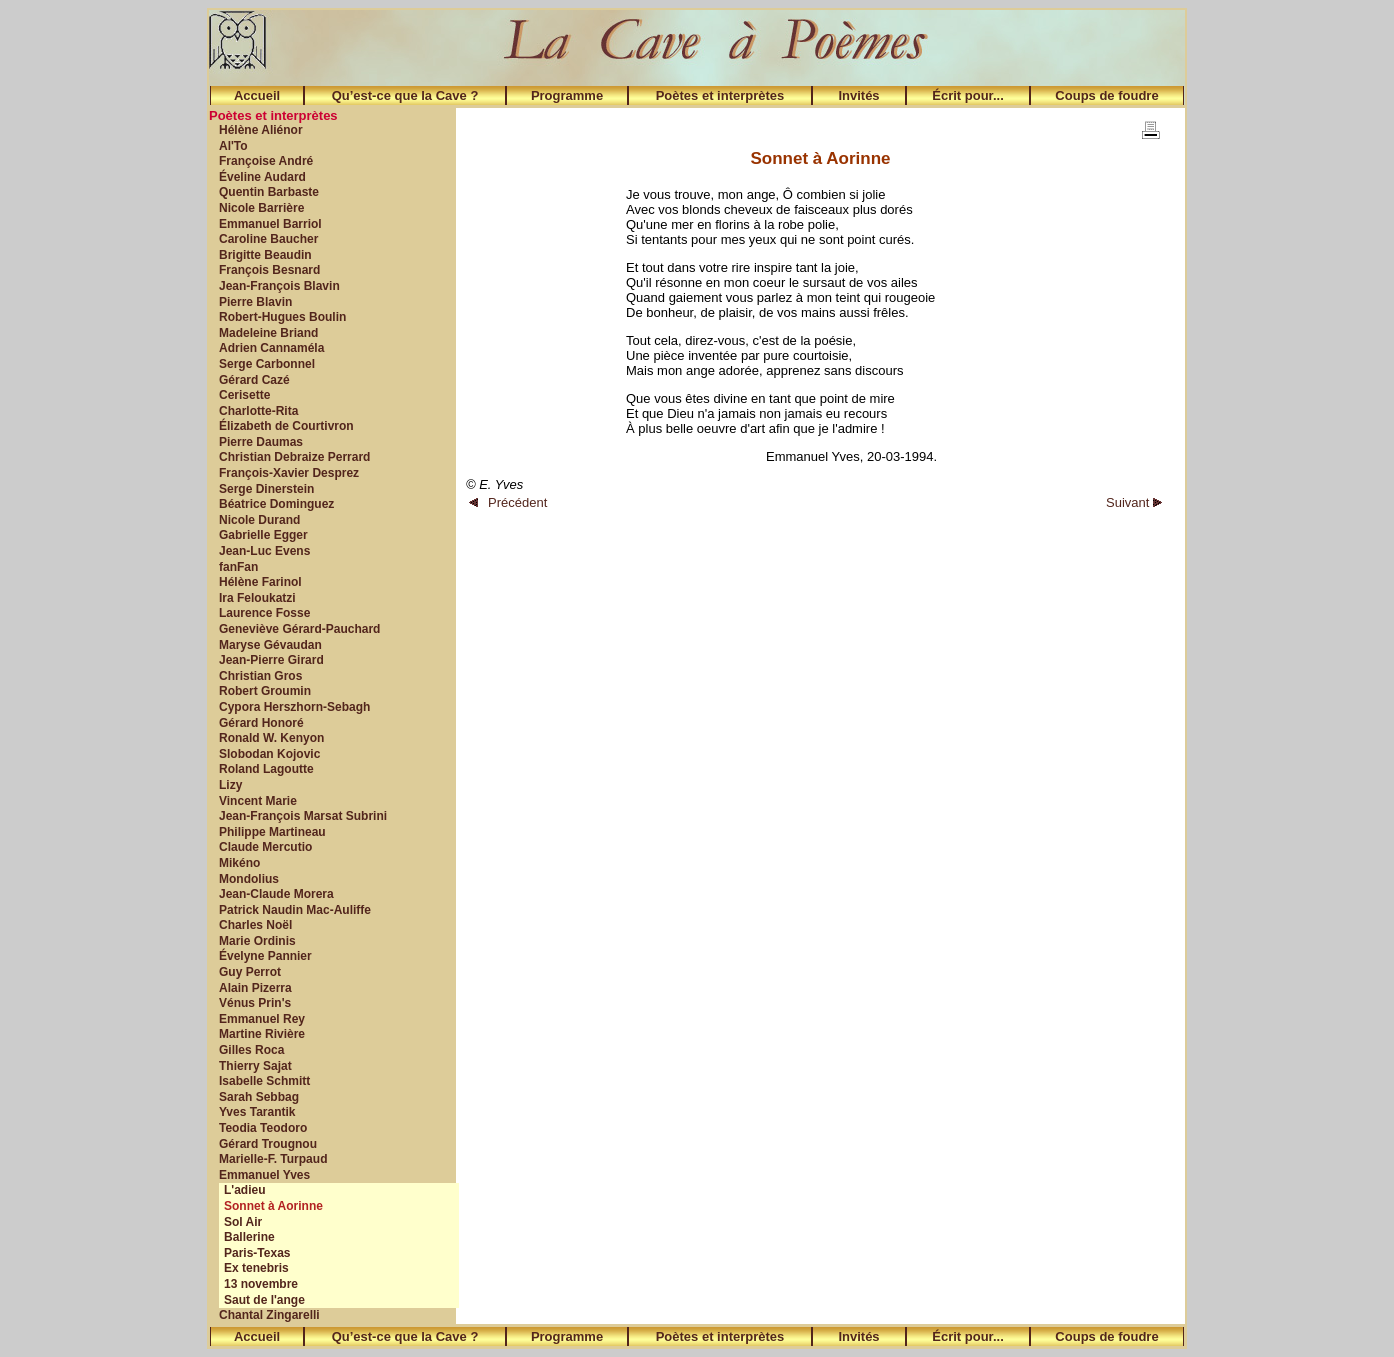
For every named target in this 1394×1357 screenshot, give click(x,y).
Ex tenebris (256, 1268)
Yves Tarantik (257, 1112)
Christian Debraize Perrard (294, 457)
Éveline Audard (262, 177)
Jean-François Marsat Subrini (303, 816)
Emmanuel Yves (264, 1175)
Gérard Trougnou (268, 1144)
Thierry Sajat (255, 1066)
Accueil (257, 95)
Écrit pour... (968, 95)
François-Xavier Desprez (289, 473)
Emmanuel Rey (262, 1019)
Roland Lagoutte (266, 769)
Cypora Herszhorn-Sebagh (294, 707)
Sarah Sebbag (259, 1097)
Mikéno (239, 863)
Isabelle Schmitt (264, 1081)
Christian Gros (260, 676)
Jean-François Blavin (279, 286)
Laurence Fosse (264, 613)
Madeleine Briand (268, 333)
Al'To (233, 146)
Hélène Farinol (260, 582)
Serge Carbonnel (267, 364)
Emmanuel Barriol (270, 224)
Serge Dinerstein (266, 489)
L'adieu (245, 1190)
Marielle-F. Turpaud (273, 1159)
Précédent (508, 502)
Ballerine (249, 1237)
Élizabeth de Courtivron (286, 426)
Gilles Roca (251, 1050)
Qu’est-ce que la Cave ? (405, 95)
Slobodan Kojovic (269, 754)
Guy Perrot (250, 972)
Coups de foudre (1106, 95)
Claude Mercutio (265, 847)
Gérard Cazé (254, 380)
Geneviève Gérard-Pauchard (299, 629)
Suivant (1134, 502)
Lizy (230, 785)
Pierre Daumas (261, 442)
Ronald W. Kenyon (271, 738)
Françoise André (266, 161)
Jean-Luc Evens (264, 551)
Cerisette (244, 395)
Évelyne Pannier (265, 956)
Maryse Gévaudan (270, 645)
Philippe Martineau (272, 832)
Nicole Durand (259, 520)
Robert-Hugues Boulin (282, 317)
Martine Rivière (262, 1034)
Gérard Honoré (261, 723)
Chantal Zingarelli (269, 1315)
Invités (858, 95)
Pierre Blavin (255, 302)
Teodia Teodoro (263, 1128)
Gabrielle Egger (263, 535)
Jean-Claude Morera (276, 894)
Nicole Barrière (261, 208)
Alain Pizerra (255, 988)
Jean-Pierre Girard (271, 660)
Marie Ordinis (257, 941)
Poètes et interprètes (720, 95)
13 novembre (261, 1284)
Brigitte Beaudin (265, 255)
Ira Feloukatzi (257, 598)
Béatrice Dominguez (276, 504)
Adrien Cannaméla (271, 348)
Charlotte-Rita (258, 411)
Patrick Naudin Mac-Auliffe (295, 910)
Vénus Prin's (255, 1003)
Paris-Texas (257, 1253)
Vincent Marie (258, 801)
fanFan (238, 567)
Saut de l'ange (264, 1300)
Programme (567, 95)
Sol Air (243, 1222)
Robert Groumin (265, 691)
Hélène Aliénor (261, 130)
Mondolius (249, 879)
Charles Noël (255, 925)
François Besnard (269, 270)
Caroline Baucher (268, 239)
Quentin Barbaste (269, 192)
